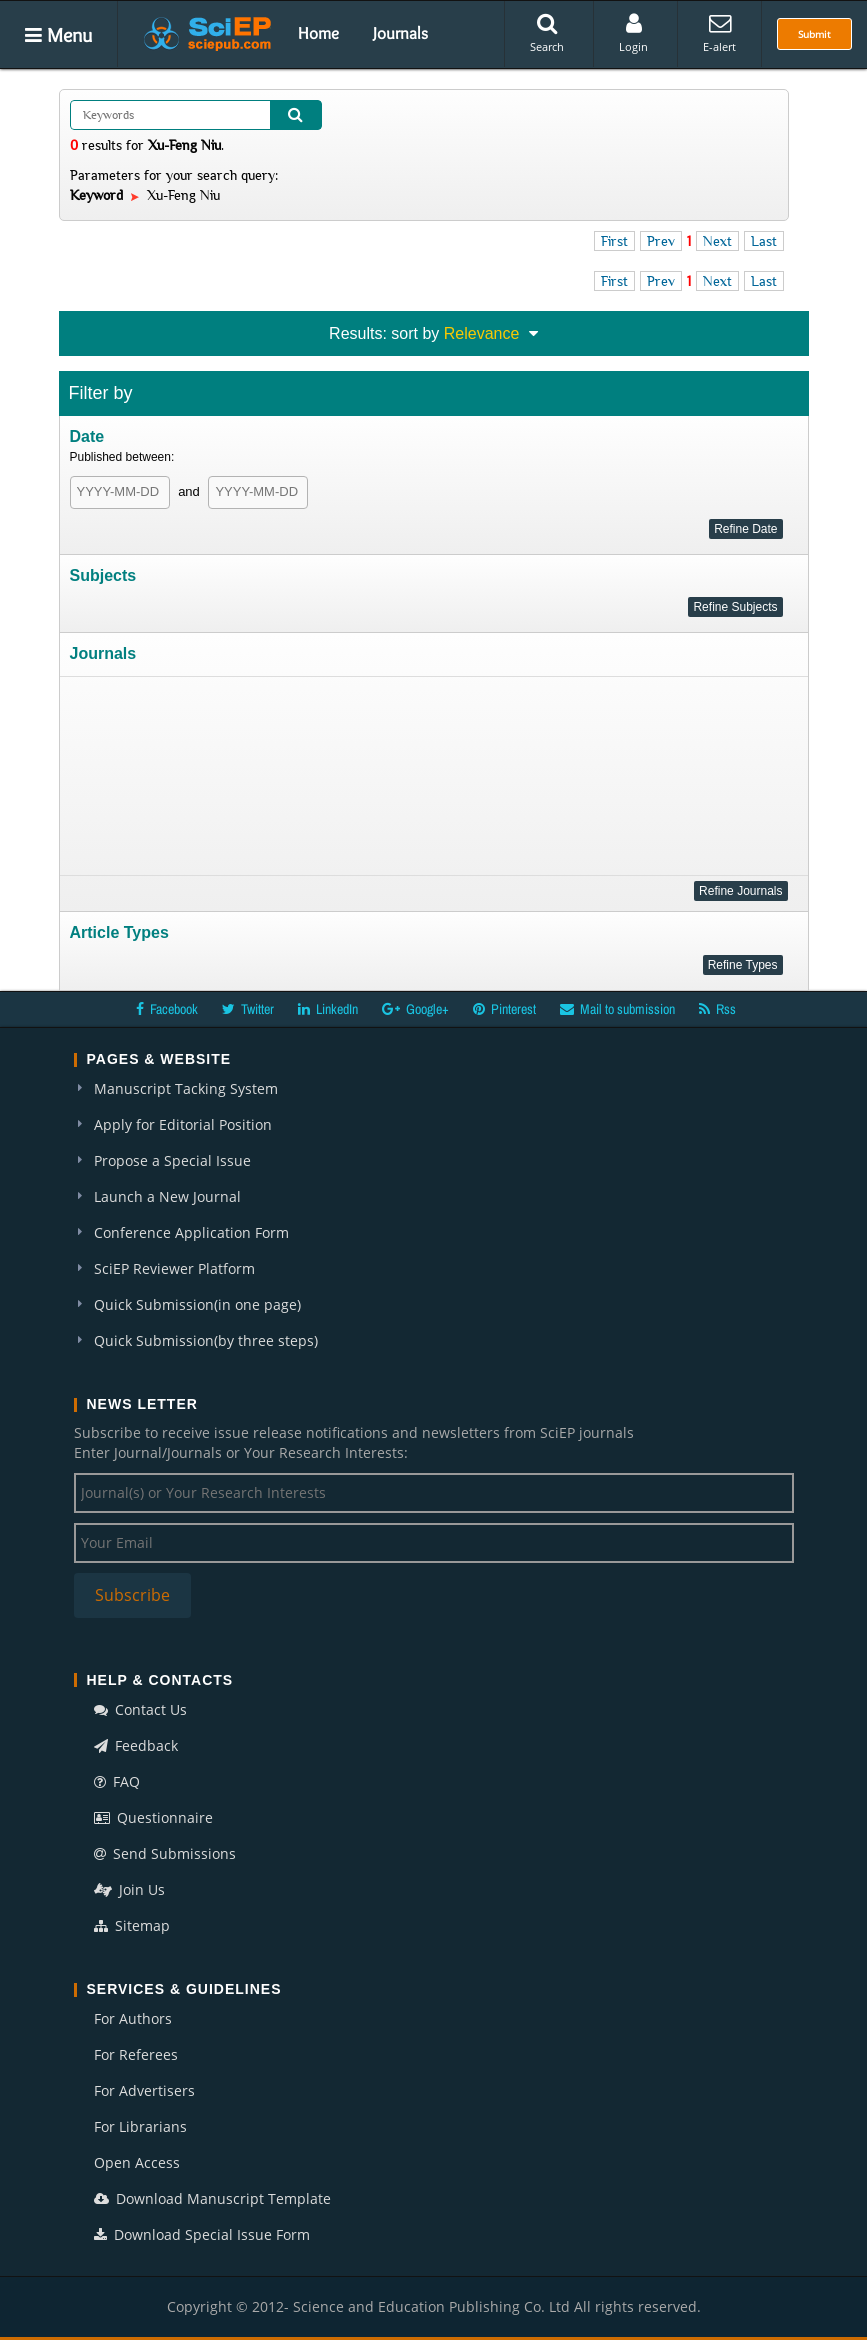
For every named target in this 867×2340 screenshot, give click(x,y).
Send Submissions (165, 1853)
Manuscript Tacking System (186, 1088)
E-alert (719, 33)
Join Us (129, 1889)
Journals (400, 33)
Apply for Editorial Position (183, 1124)
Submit (814, 34)
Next (717, 241)
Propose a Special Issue (172, 1160)
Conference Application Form (191, 1232)
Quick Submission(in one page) (197, 1304)
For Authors (133, 2018)
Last (764, 241)
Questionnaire (153, 1817)
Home (318, 33)
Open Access (137, 2162)
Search (547, 33)
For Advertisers (144, 2090)
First (614, 241)
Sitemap (132, 1925)
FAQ (117, 1781)
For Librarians (140, 2126)
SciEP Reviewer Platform (174, 1268)
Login (633, 33)
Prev (661, 241)
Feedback (136, 1745)
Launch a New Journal (167, 1196)
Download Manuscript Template (212, 2198)
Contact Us (140, 1709)
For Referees (136, 2054)
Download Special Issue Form (202, 2234)
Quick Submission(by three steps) (206, 1340)
